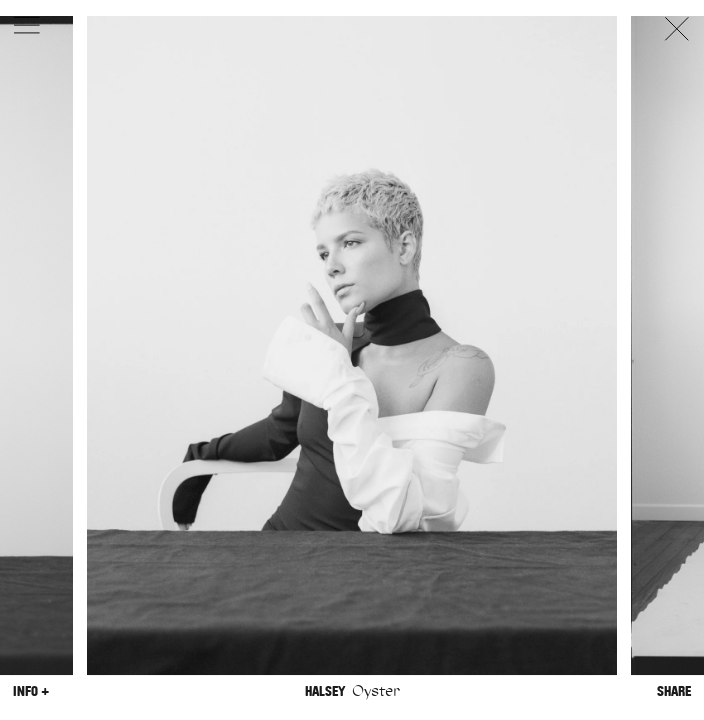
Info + (31, 691)
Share (674, 691)
